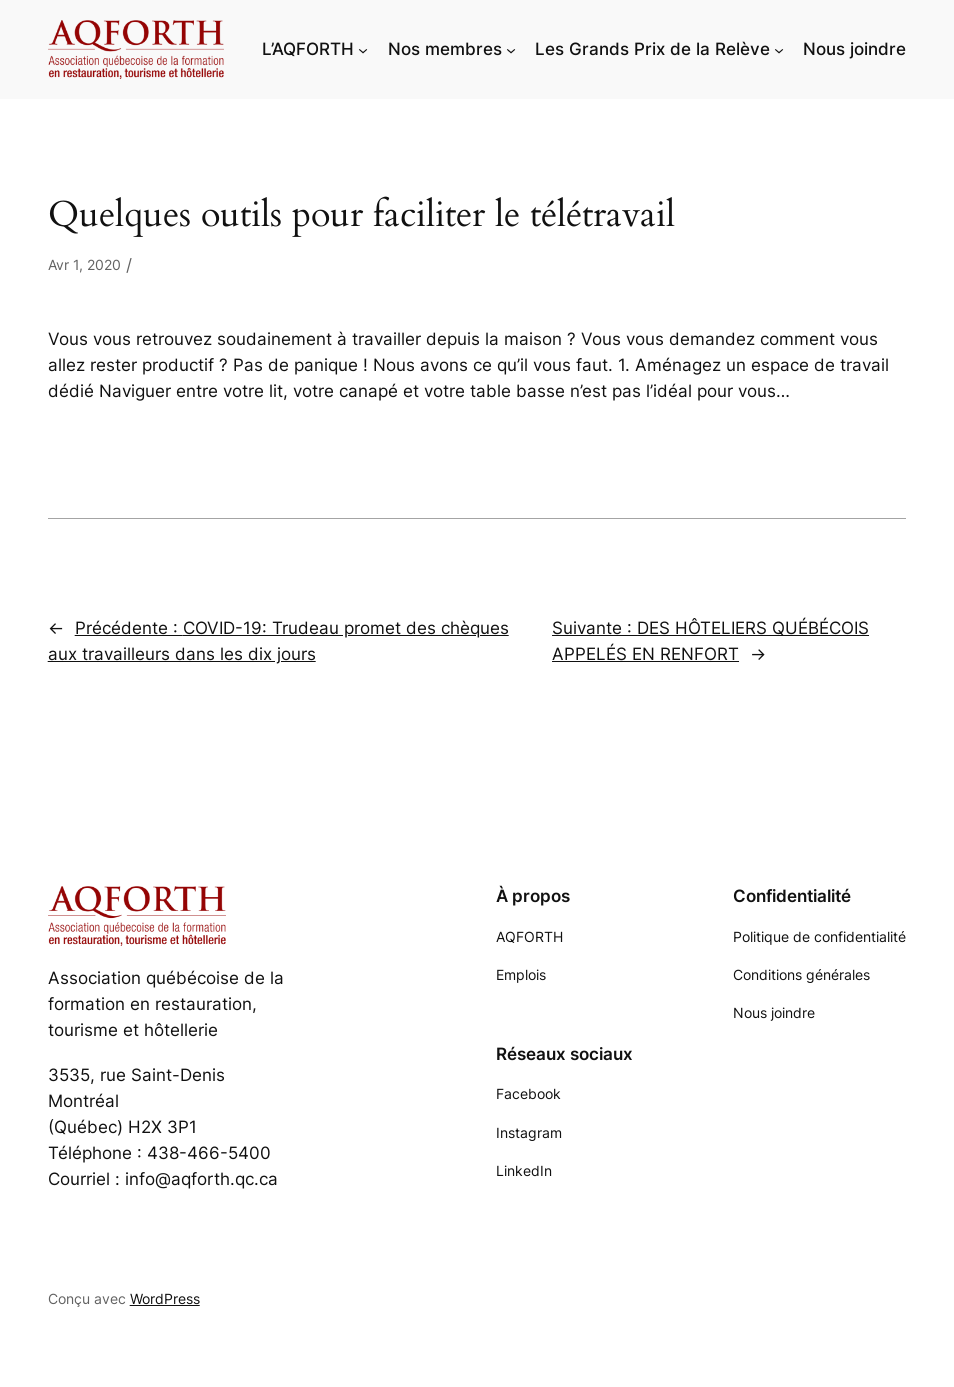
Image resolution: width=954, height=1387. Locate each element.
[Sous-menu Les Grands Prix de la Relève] (779, 49)
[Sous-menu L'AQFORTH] (363, 49)
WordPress (165, 1298)
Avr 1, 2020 (84, 264)
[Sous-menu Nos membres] (511, 49)
